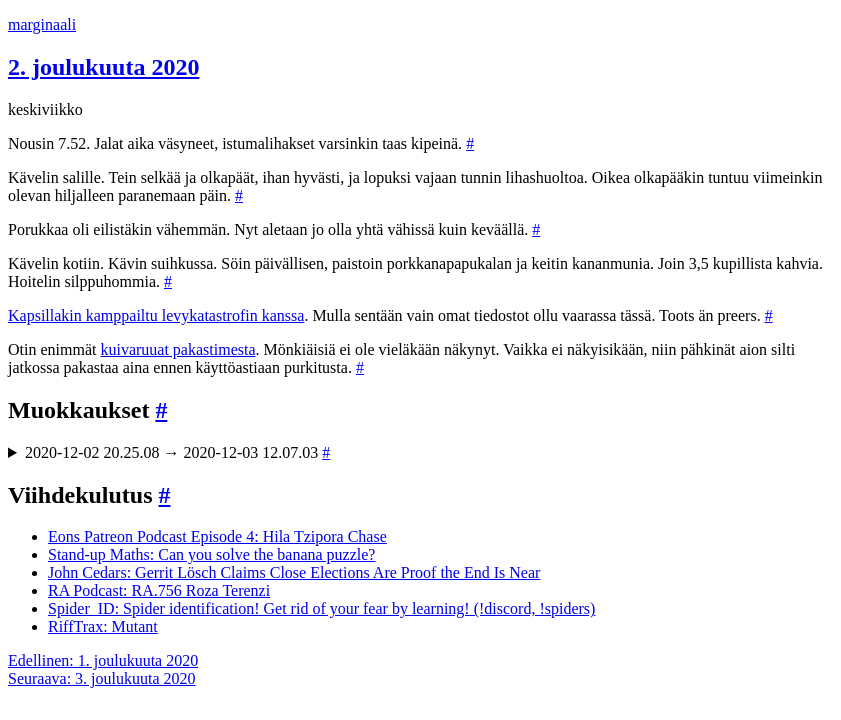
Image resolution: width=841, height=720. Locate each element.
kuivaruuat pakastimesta (177, 349)
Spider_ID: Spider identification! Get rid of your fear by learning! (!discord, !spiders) (321, 608)
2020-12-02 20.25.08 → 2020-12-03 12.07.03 (177, 452)
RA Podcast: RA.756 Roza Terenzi (159, 590)
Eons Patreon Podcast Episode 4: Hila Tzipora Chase (217, 536)
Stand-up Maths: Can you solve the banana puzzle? (211, 554)
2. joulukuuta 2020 (103, 67)
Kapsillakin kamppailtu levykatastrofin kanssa (156, 315)
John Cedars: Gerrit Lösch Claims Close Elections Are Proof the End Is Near (294, 572)
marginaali (42, 24)
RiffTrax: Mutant (103, 626)
